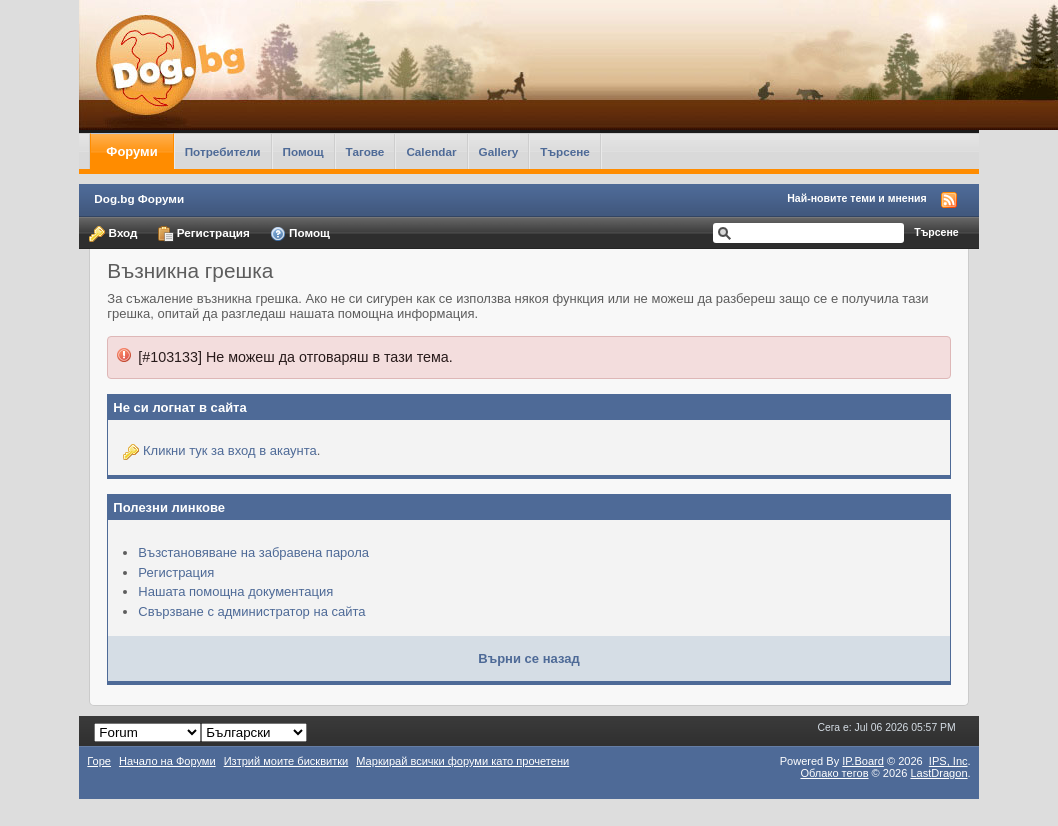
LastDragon (938, 773)
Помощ (303, 151)
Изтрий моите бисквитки (286, 761)
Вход (113, 234)
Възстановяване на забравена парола (253, 552)
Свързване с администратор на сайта (251, 611)
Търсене (565, 151)
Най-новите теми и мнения (856, 198)
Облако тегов (834, 773)
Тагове (365, 151)
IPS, (948, 761)
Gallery (499, 151)
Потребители (223, 151)
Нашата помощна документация (235, 591)
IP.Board (863, 761)
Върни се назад (528, 658)
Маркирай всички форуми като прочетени (462, 761)
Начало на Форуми (167, 761)
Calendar (431, 151)
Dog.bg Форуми (139, 198)
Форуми (131, 151)
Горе (99, 761)
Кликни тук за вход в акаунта (230, 450)
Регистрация (204, 234)
